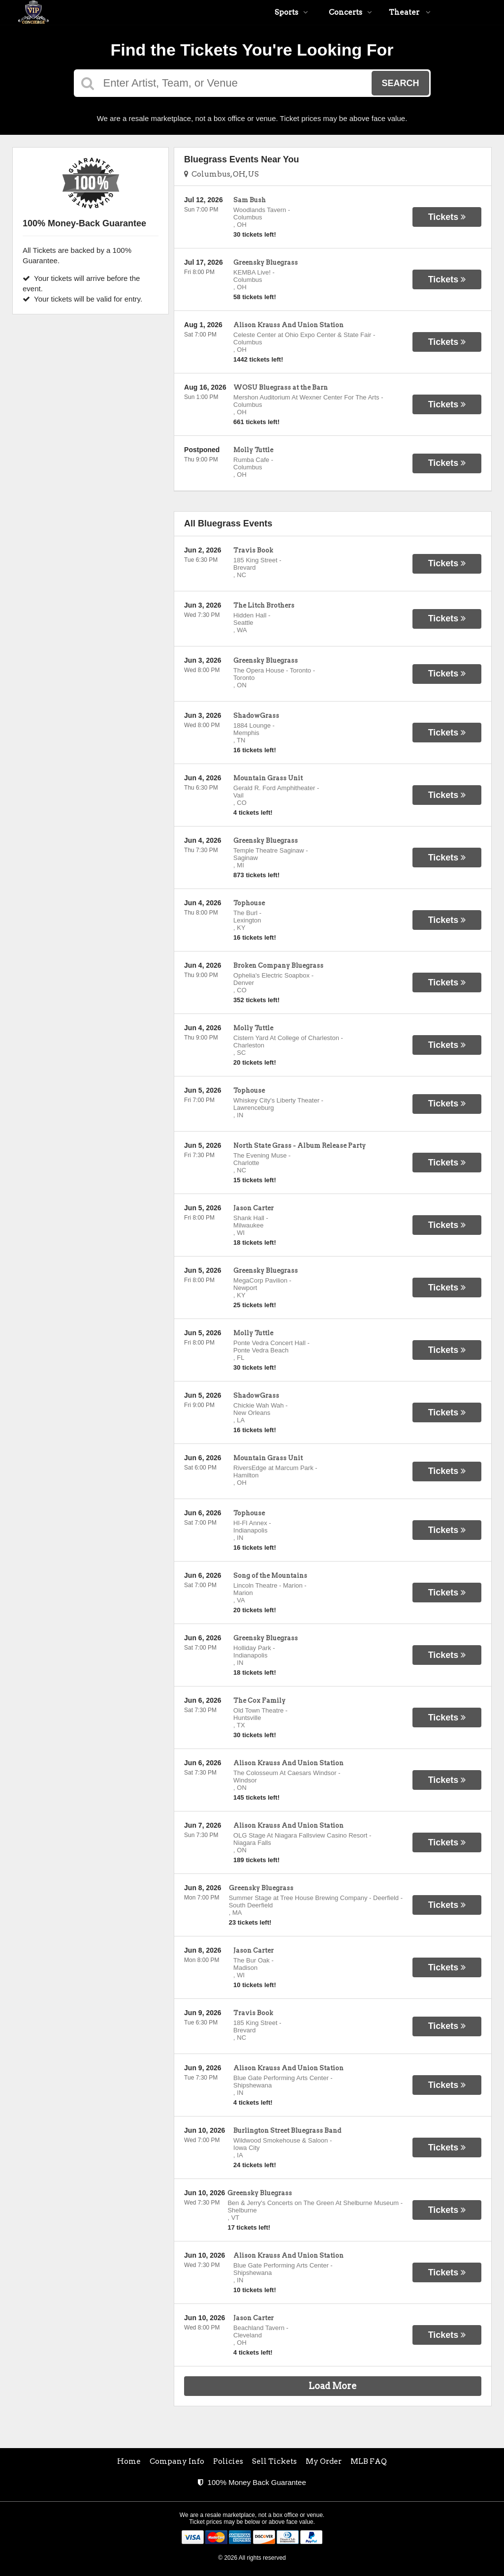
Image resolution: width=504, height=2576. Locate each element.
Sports (291, 12)
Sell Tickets (274, 2461)
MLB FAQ (368, 2461)
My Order (324, 2461)
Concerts (350, 12)
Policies (228, 2461)
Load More (333, 2386)
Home (129, 2461)
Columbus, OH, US (221, 174)
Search (400, 83)
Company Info (177, 2461)
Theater (410, 12)
